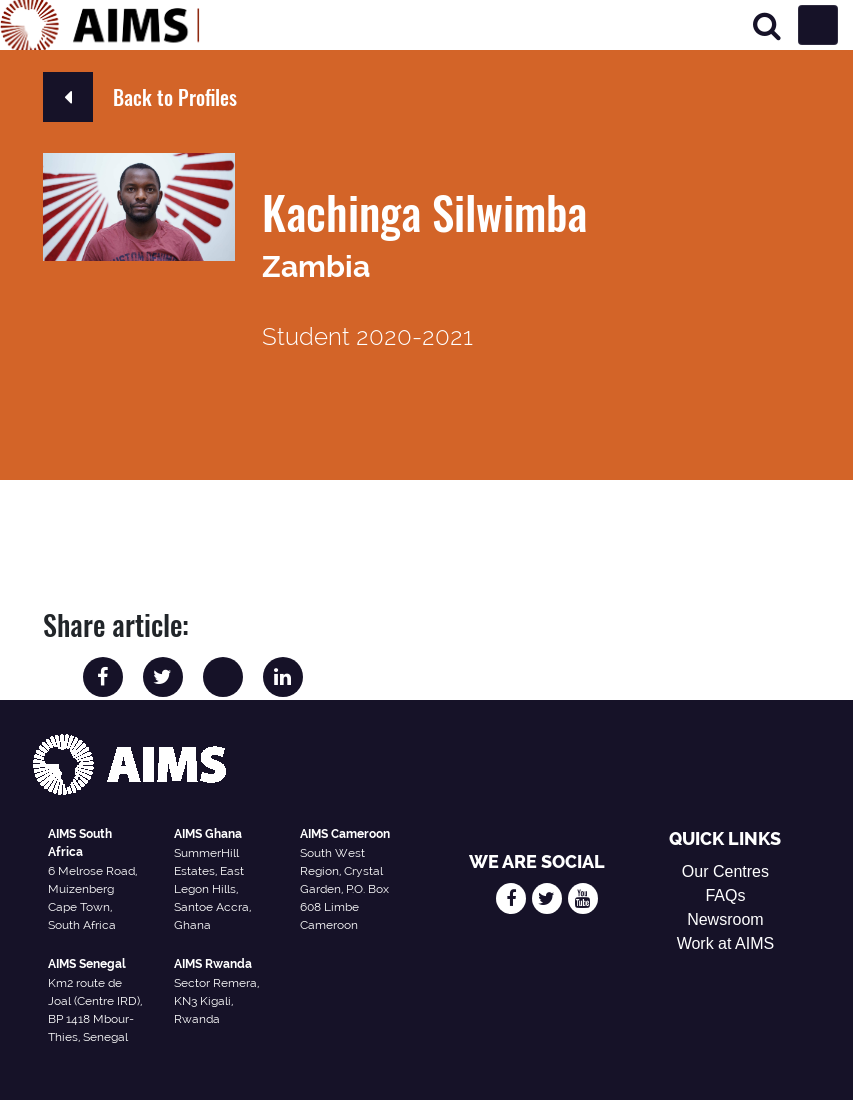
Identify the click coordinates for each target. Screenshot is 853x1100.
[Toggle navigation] (818, 25)
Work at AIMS (726, 943)
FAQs (725, 895)
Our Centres (725, 871)
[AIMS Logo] (100, 25)
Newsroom (725, 919)
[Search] (767, 25)
